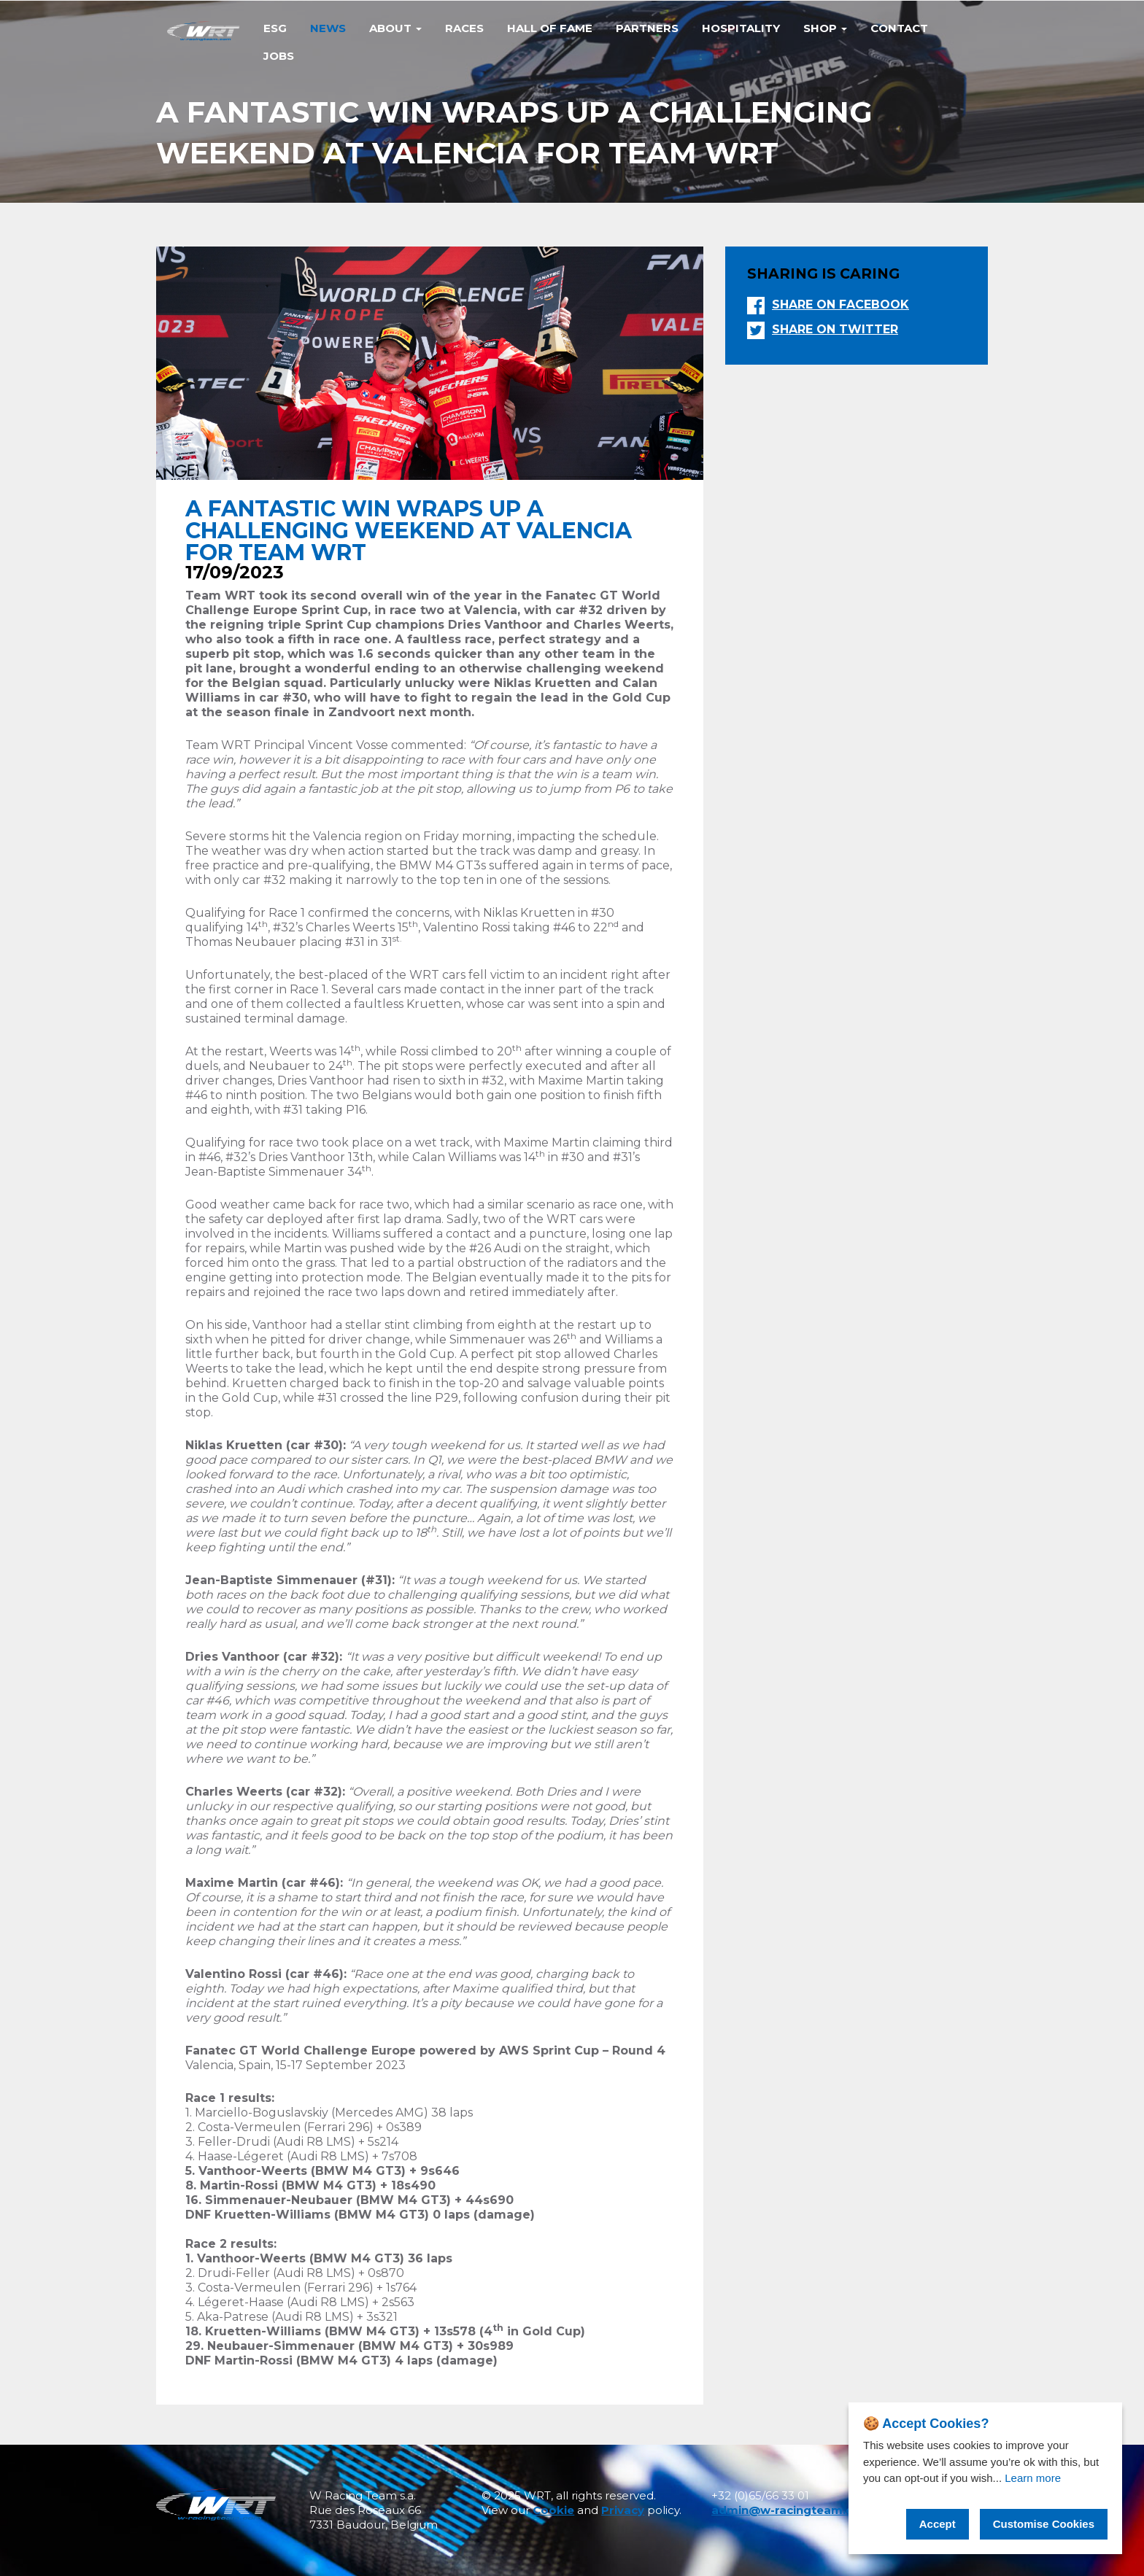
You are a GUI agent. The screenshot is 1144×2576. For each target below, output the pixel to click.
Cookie (553, 2510)
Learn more (1033, 2478)
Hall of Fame (549, 28)
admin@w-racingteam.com (791, 2510)
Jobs (278, 56)
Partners (647, 28)
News (328, 28)
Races (464, 28)
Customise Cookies (1043, 2524)
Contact (899, 28)
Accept (937, 2524)
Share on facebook (840, 304)
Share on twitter (835, 329)
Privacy (622, 2510)
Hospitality (741, 28)
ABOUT (395, 28)
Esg (275, 28)
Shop (825, 28)
